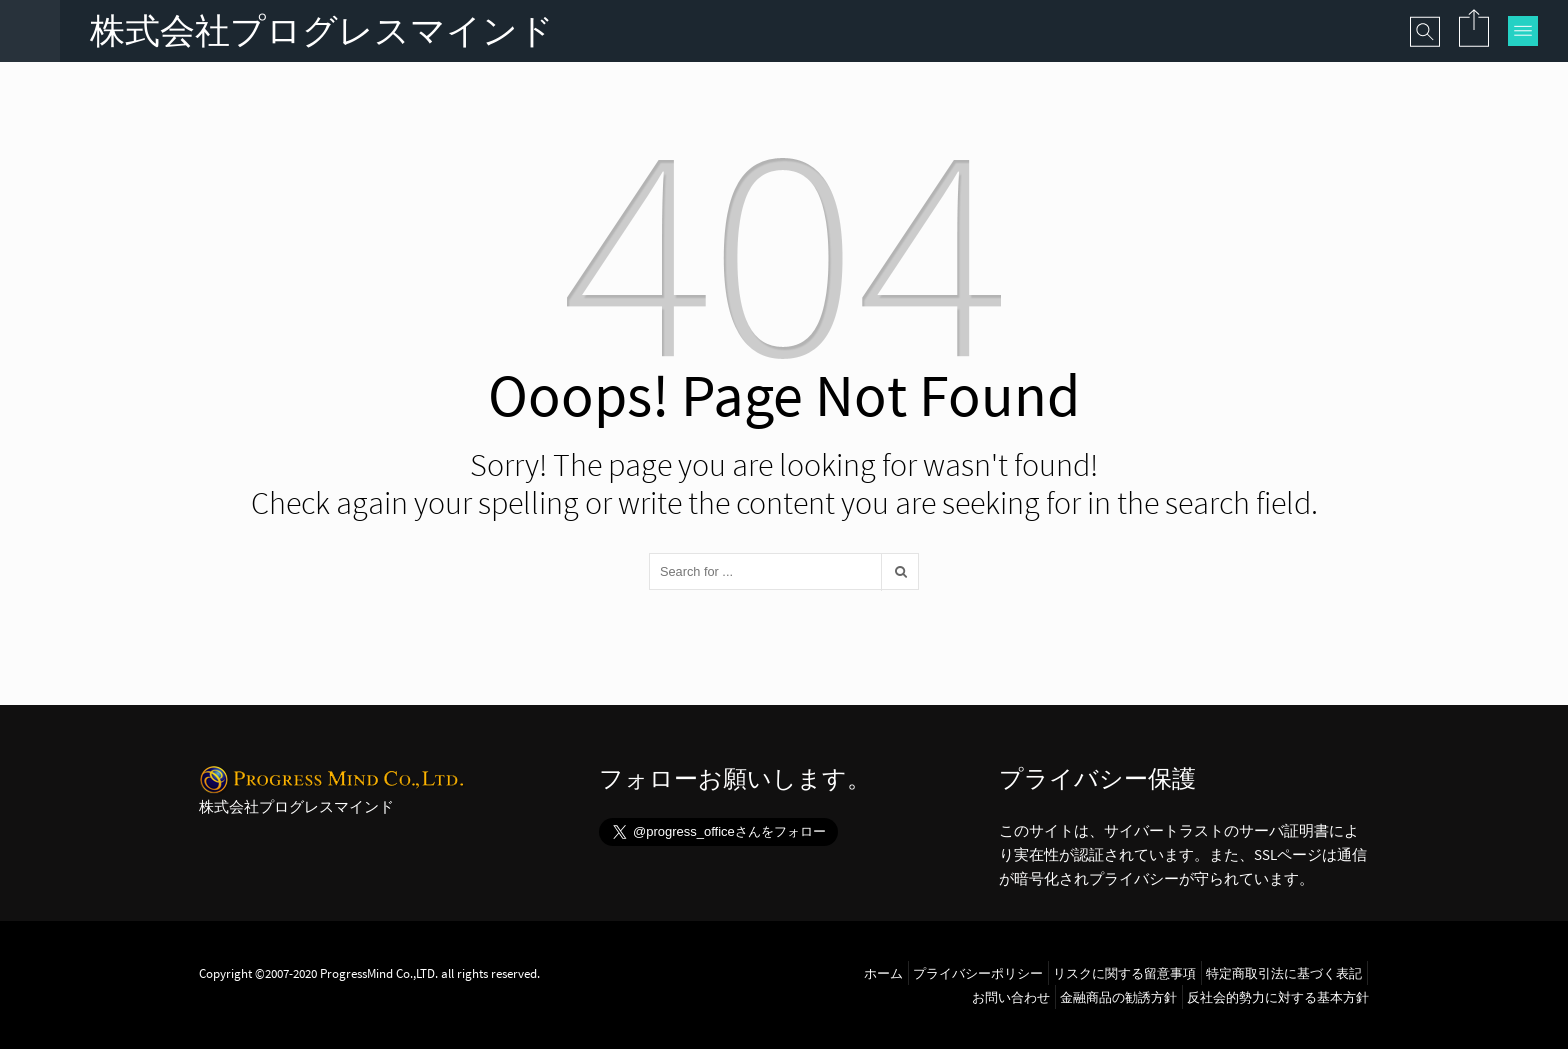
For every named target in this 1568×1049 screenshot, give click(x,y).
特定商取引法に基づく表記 (1284, 973)
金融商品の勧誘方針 (1118, 997)
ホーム (883, 973)
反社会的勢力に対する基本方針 (1278, 997)
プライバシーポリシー (978, 973)
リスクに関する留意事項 (1124, 973)
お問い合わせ (1011, 997)
